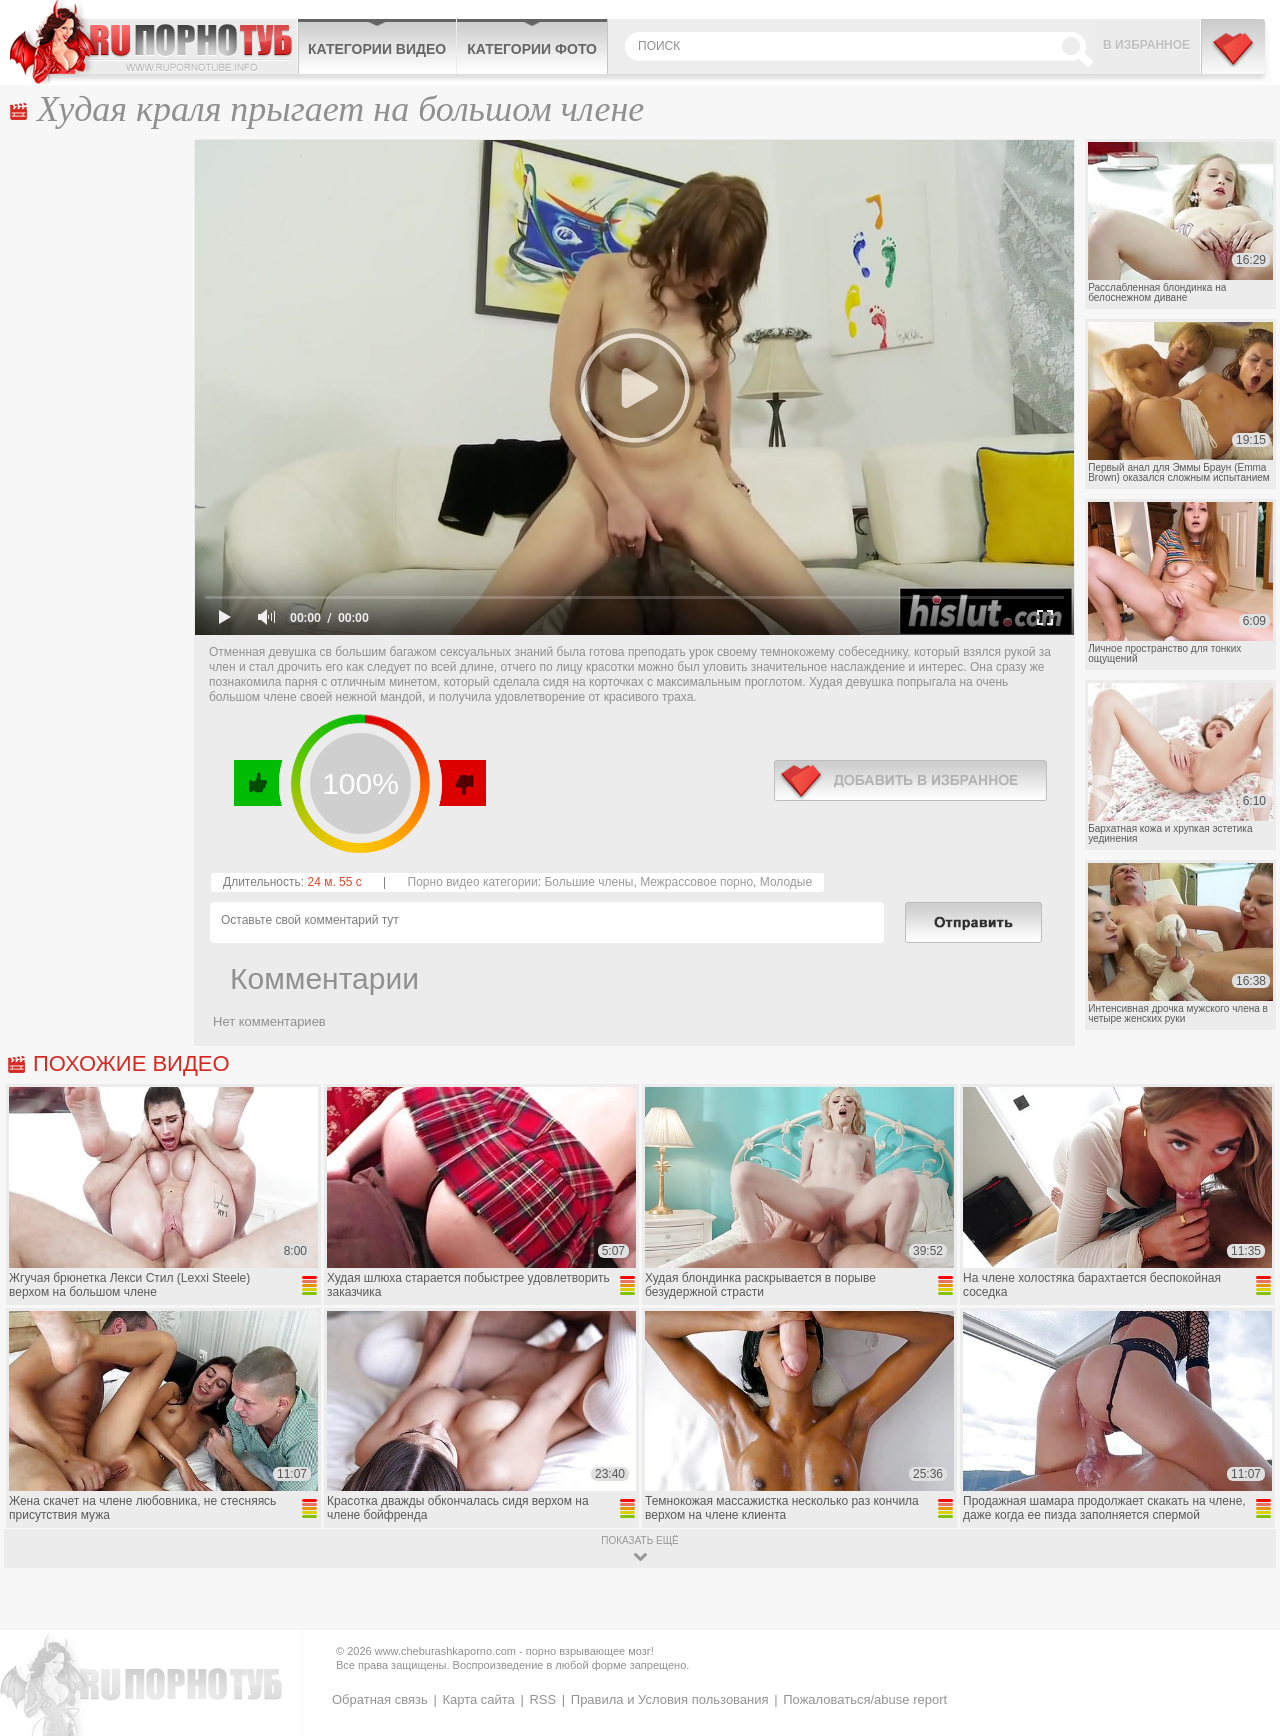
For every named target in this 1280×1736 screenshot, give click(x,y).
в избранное (910, 780)
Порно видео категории (473, 882)
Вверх (1241, 1631)
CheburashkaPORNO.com (153, 42)
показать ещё (639, 1540)
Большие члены (588, 882)
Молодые (786, 882)
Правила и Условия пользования (670, 1699)
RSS (542, 1699)
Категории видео (377, 49)
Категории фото (532, 49)
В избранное (1146, 45)
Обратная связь (380, 1699)
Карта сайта (478, 1699)
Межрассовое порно (696, 882)
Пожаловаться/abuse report (865, 1699)
